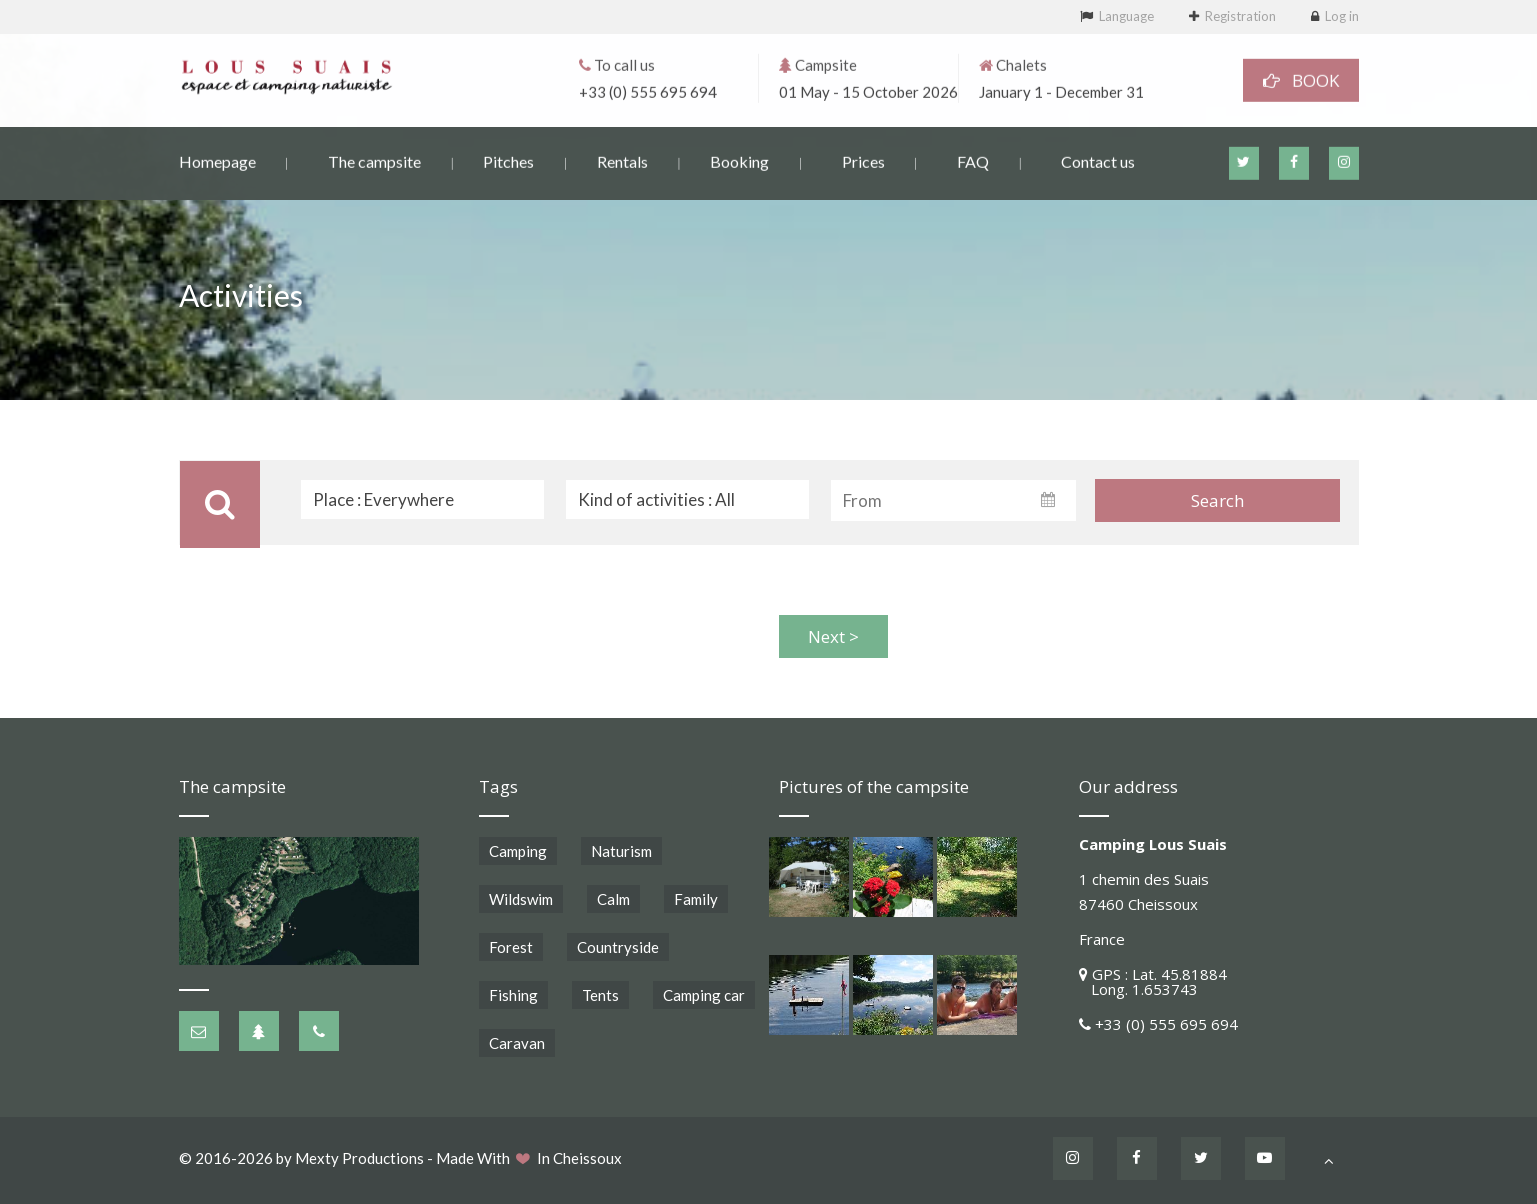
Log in (1342, 16)
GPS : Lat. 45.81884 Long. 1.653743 (1153, 981)
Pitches (508, 159)
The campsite (374, 159)
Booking (739, 159)
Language (1126, 16)
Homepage (217, 159)
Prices (863, 159)
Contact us (1098, 159)
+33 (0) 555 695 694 (648, 90)
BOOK (1301, 78)
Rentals (622, 159)
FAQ (973, 159)
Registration (1240, 16)
